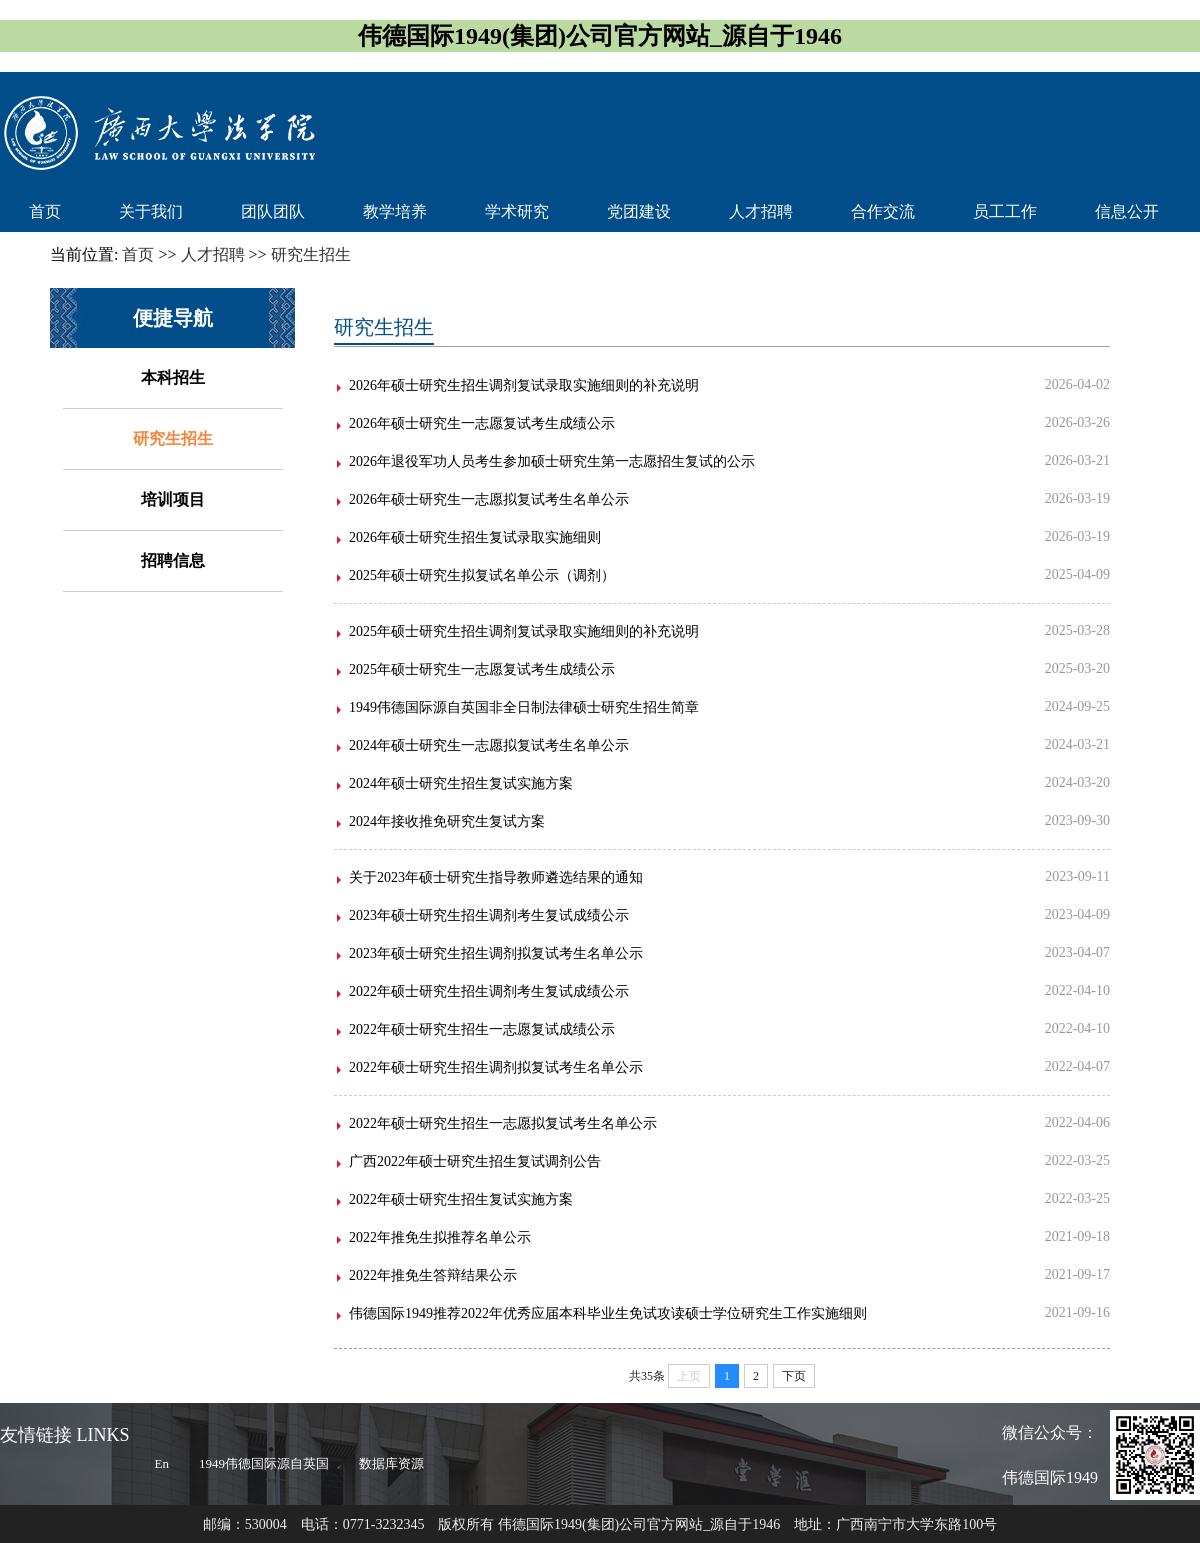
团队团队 (273, 211)
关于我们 (151, 211)
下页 (794, 1376)
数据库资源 (391, 1463)
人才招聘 (761, 211)
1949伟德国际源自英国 (264, 1463)
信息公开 (1127, 211)
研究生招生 (173, 438)
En (162, 1463)
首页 (45, 211)
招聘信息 (173, 560)
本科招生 (173, 377)
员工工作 (1005, 211)
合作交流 (883, 211)
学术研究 (517, 211)
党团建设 (639, 211)
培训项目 (173, 499)
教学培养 (395, 211)
